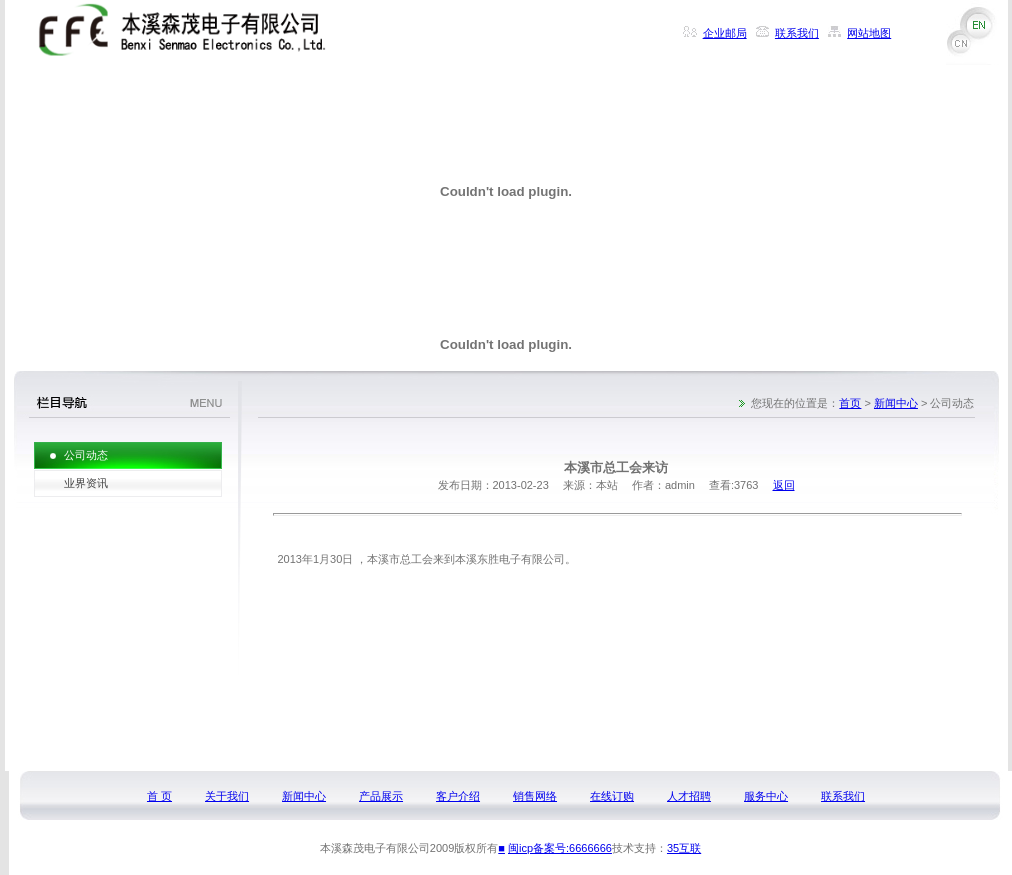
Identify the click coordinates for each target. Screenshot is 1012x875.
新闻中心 (896, 403)
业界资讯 (86, 483)
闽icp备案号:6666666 (560, 848)
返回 (784, 485)
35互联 (684, 848)
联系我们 (797, 33)
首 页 (159, 796)
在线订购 (612, 796)
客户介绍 (458, 796)
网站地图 (869, 33)
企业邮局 (725, 33)
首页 (850, 403)
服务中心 (766, 796)
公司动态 (86, 455)
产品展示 (381, 796)
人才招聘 (689, 796)
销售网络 (535, 796)
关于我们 (227, 796)
